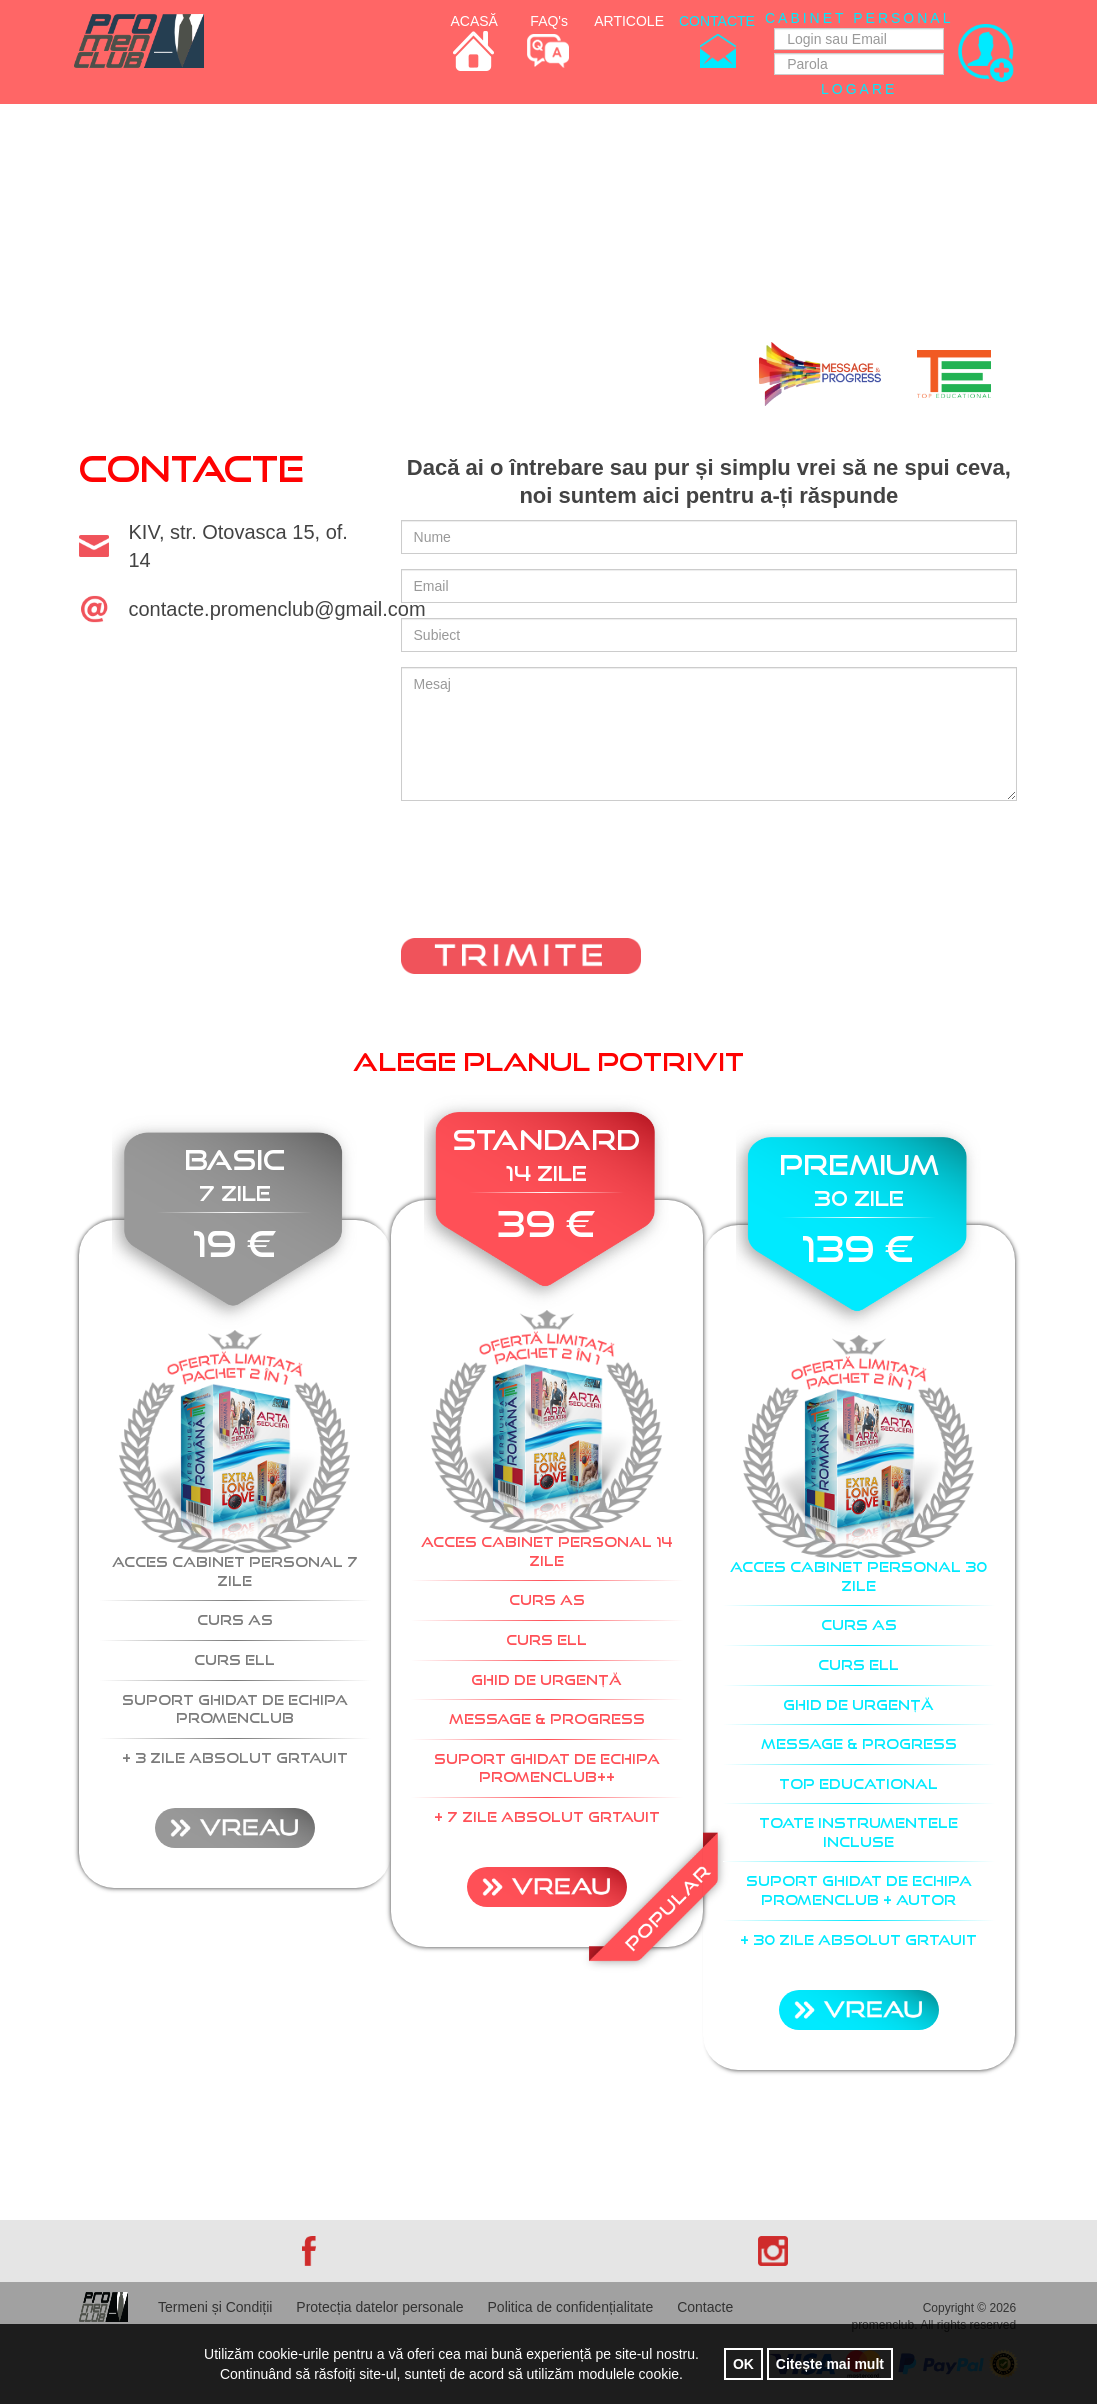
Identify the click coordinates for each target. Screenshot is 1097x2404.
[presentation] (553, 882)
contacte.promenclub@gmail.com (277, 609)
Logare (859, 89)
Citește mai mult (830, 2364)
